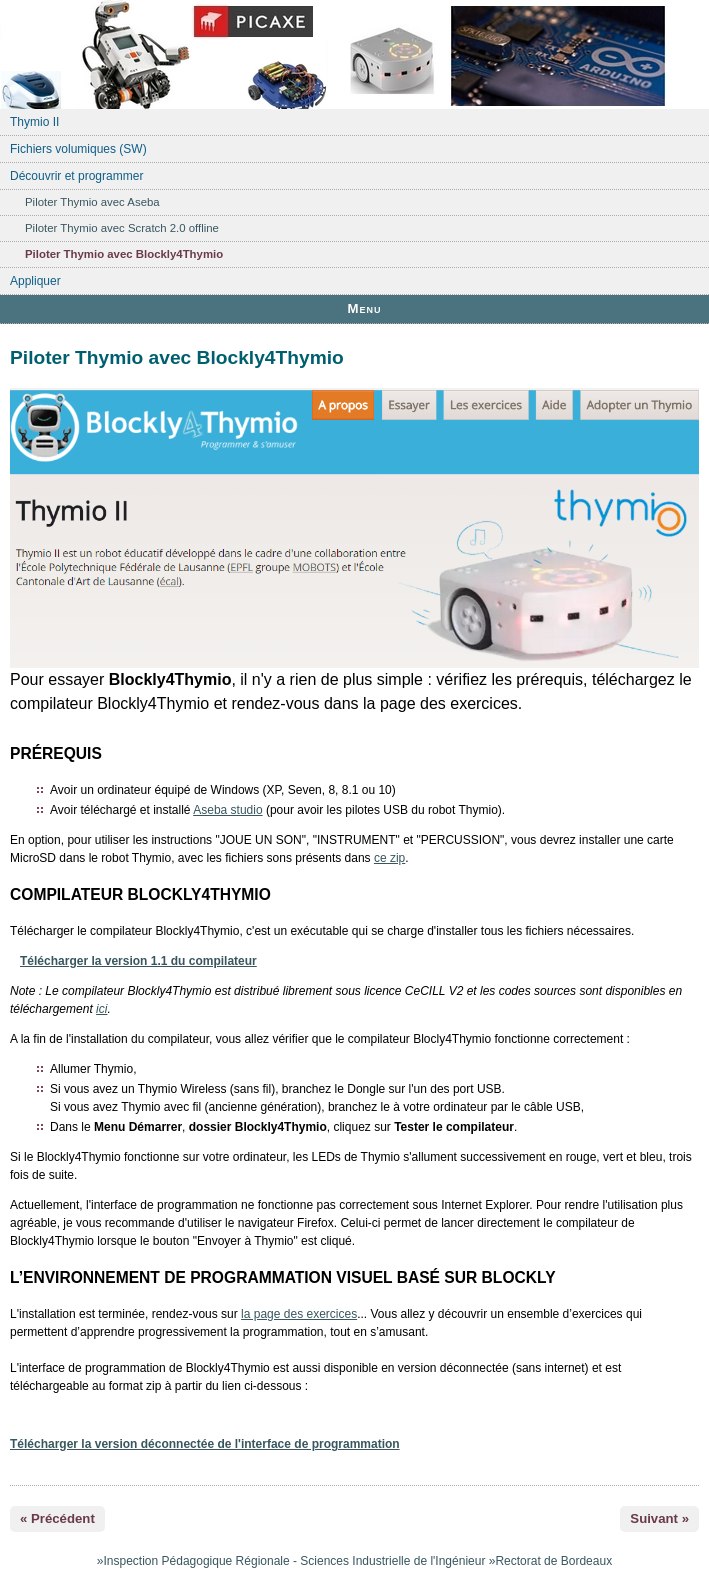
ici (101, 1009)
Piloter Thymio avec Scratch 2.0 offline (122, 228)
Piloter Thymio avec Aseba (92, 202)
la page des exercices (299, 1314)
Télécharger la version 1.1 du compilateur (138, 961)
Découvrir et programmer (76, 176)
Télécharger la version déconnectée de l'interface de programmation (205, 1444)
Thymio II (34, 122)
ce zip (389, 858)
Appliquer (35, 281)
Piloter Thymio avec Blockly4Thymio (124, 254)
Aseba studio (227, 810)
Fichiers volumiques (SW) (78, 149)
